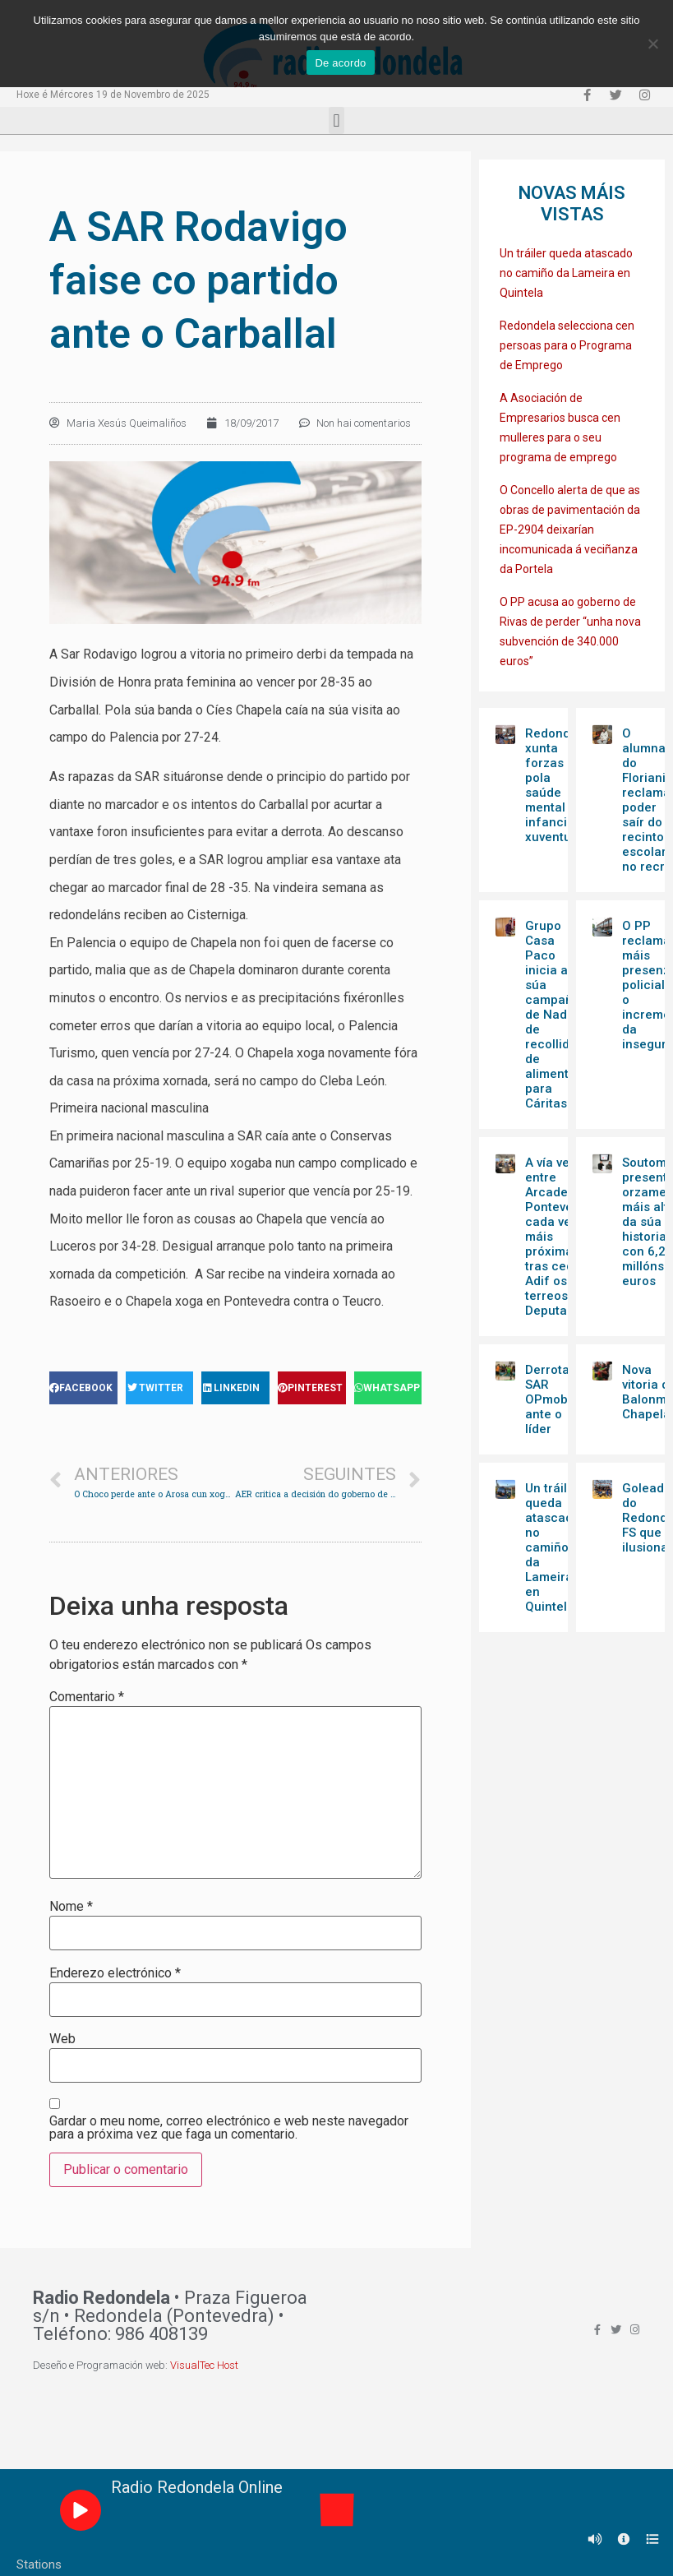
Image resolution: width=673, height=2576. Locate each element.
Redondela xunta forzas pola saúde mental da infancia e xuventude (556, 785)
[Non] (652, 43)
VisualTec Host (204, 2365)
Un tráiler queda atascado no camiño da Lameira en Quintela (566, 273)
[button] (336, 120)
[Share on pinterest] (312, 1387)
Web (62, 2039)
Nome (71, 1906)
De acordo (340, 63)
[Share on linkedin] (235, 1387)
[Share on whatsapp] (388, 1387)
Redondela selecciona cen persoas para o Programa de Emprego (567, 345)
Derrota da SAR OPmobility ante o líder (556, 1399)
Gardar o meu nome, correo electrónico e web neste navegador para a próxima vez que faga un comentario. (228, 2128)
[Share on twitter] (160, 1387)
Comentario (86, 1697)
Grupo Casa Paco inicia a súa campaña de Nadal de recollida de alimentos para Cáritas (554, 1014)
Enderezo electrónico (115, 1973)
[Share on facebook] (83, 1387)
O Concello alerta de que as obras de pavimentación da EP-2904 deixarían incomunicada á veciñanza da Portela (570, 529)
